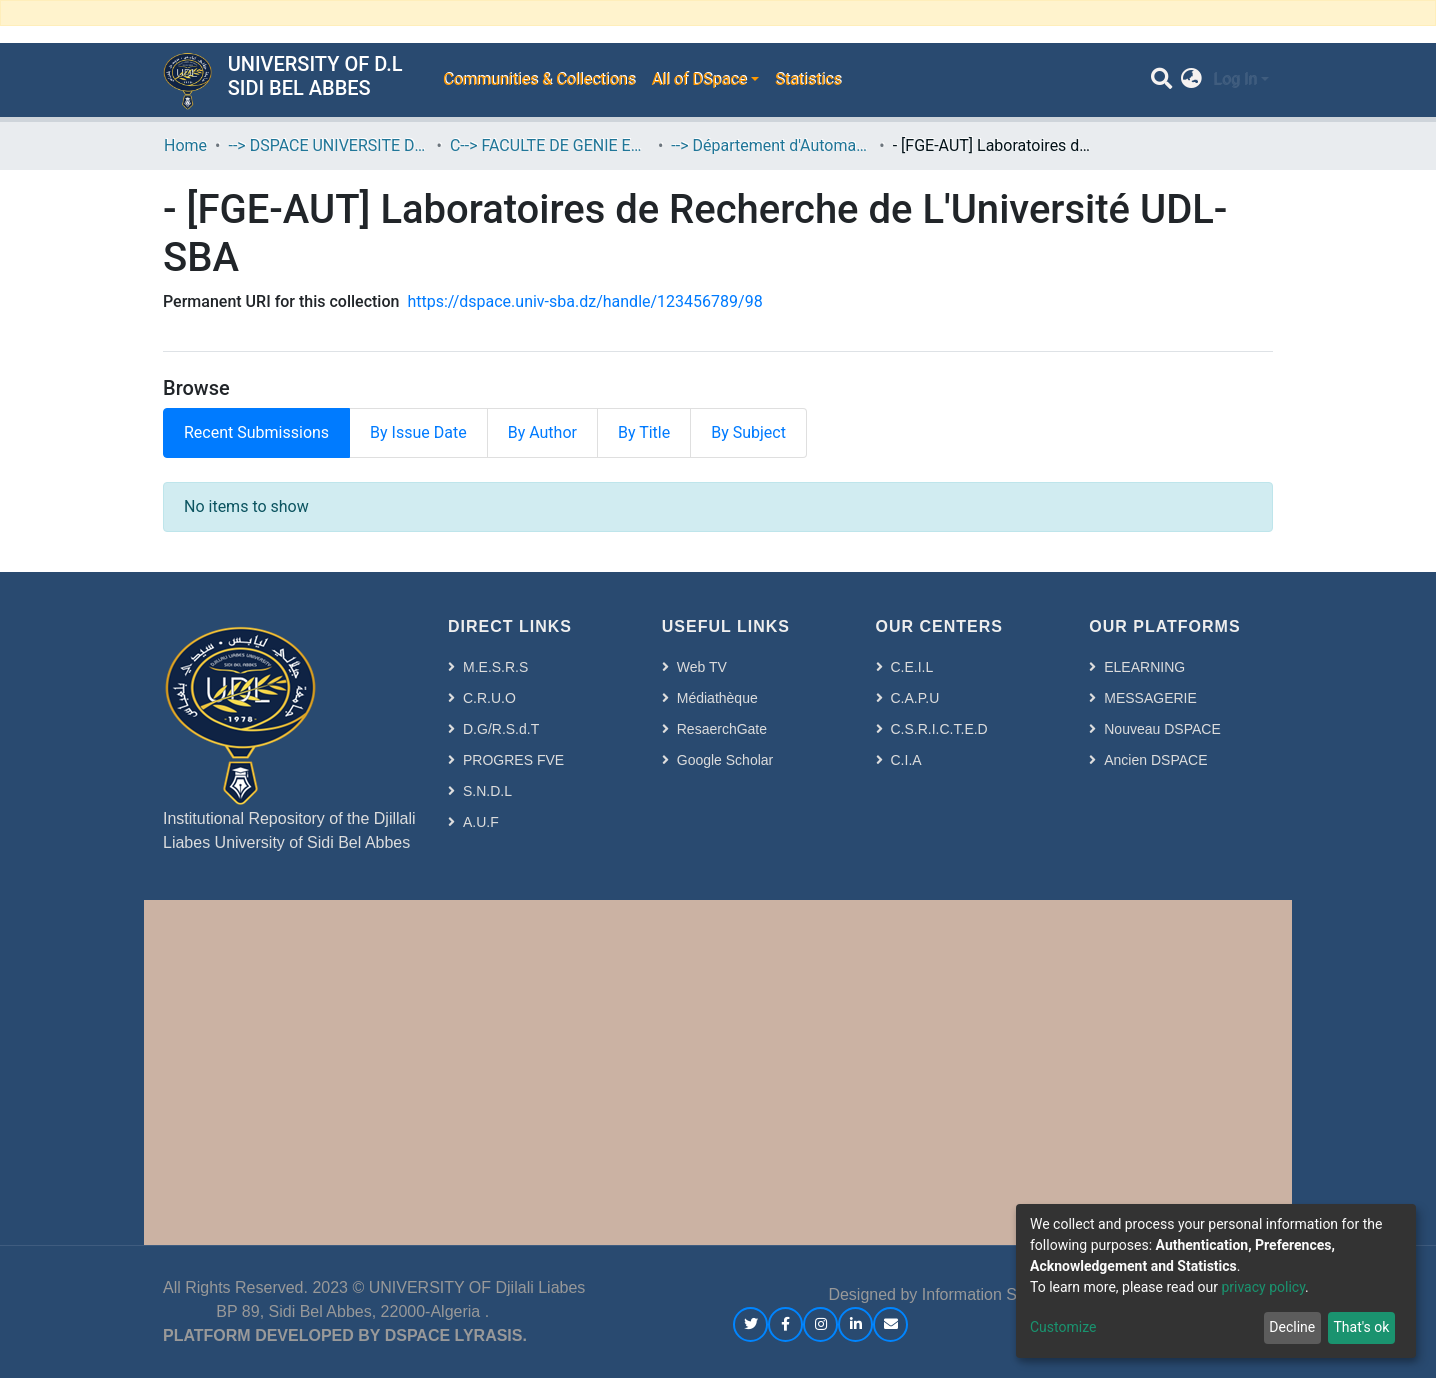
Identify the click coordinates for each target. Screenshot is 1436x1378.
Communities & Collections (539, 79)
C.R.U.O (489, 698)
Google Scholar (725, 760)
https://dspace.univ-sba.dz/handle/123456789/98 (584, 301)
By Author (542, 432)
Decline (1292, 1327)
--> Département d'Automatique (771, 145)
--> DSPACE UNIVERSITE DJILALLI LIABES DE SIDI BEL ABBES (328, 145)
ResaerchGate (722, 729)
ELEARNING (1144, 667)
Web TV (702, 667)
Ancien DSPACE (1155, 760)
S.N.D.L (487, 791)
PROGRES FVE (513, 760)
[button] (1191, 80)
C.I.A (906, 760)
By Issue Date (418, 432)
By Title (644, 432)
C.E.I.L (912, 667)
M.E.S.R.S (495, 667)
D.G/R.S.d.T (501, 729)
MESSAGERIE (1150, 698)
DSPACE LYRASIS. (456, 1335)
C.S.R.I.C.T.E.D (939, 729)
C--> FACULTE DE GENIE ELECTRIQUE (550, 145)
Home (185, 145)
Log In (1235, 79)
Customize (1063, 1327)
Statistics (808, 79)
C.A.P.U (915, 698)
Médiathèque (717, 698)
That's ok (1361, 1327)
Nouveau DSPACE (1162, 729)
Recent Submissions (256, 432)
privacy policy (1263, 1287)
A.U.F (481, 822)
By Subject (748, 432)
